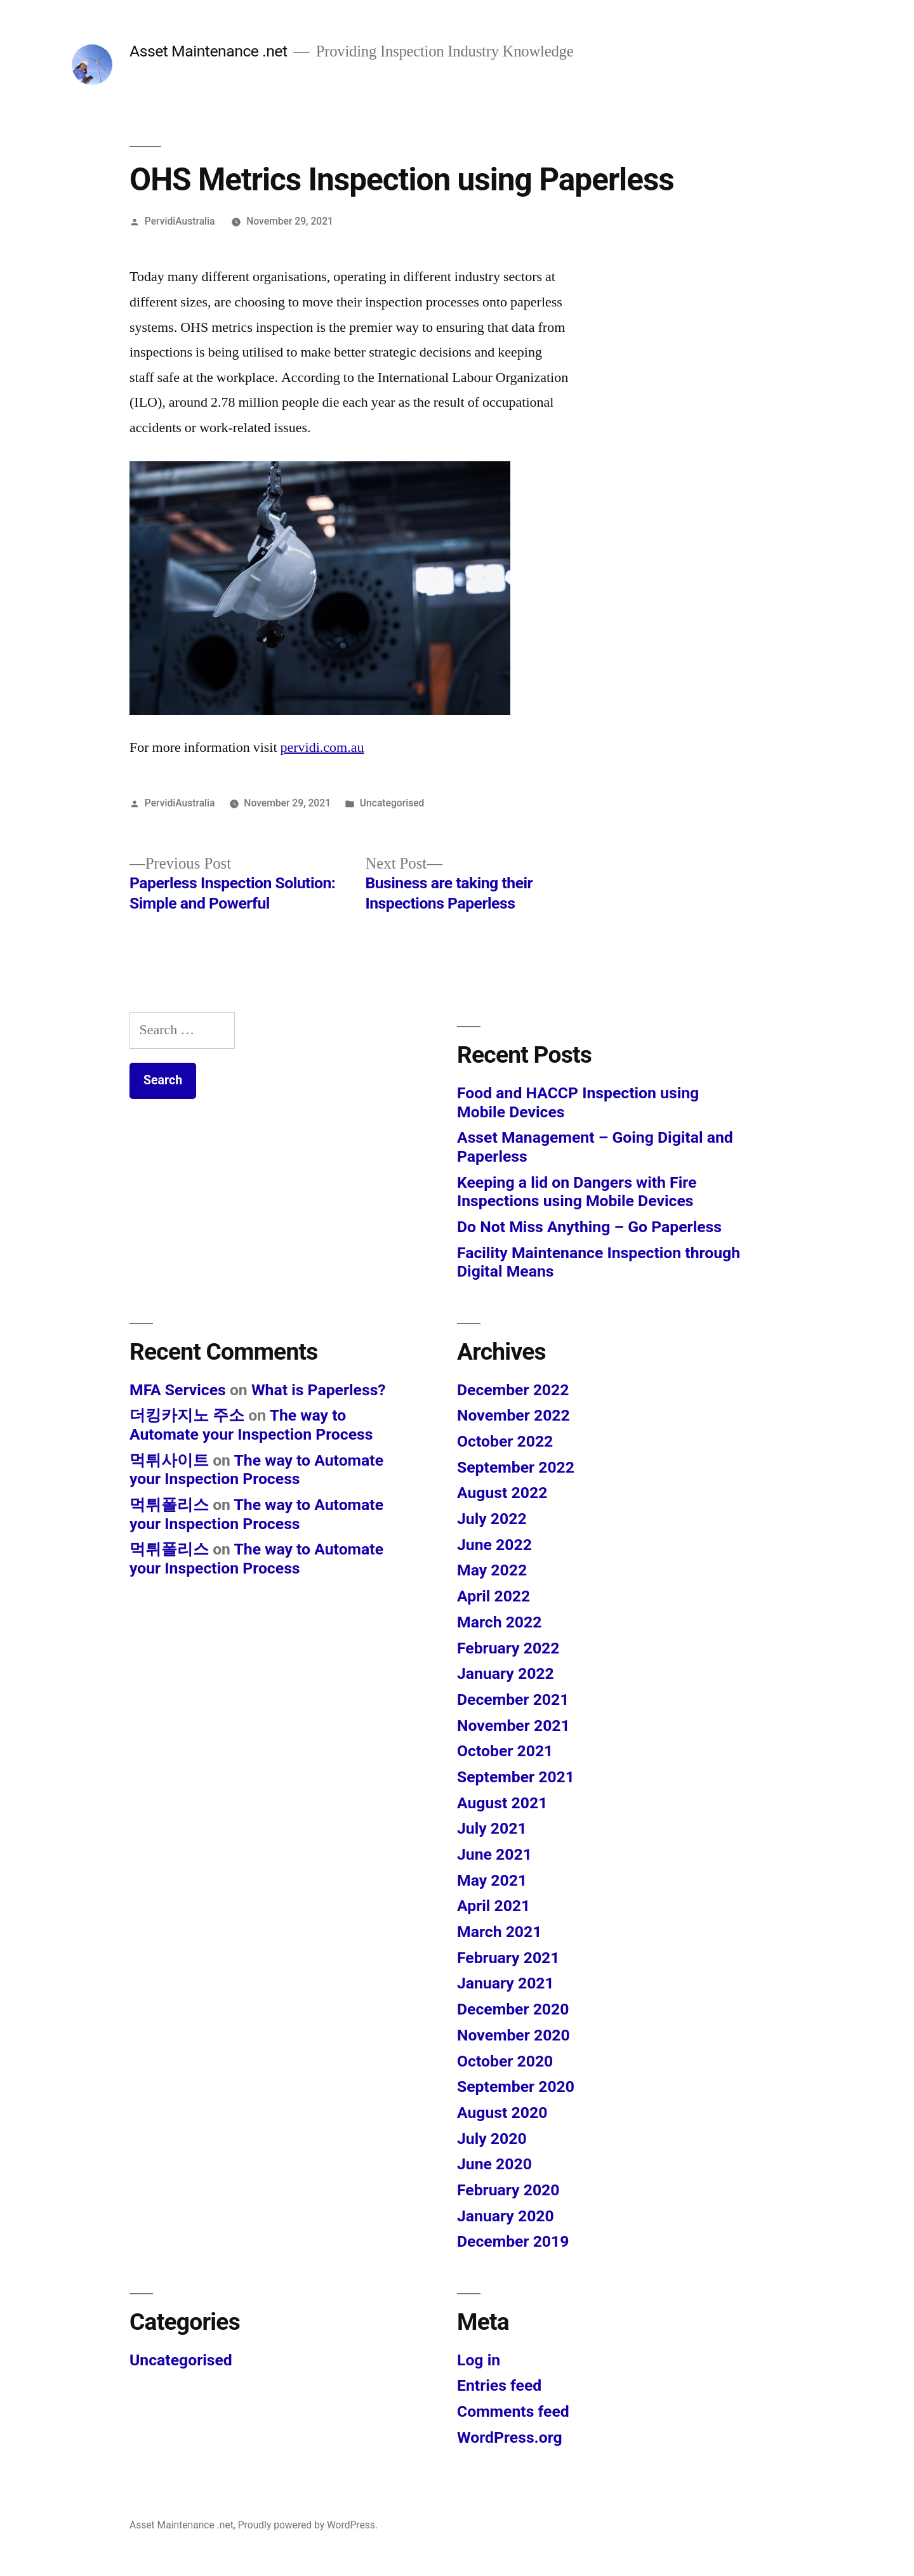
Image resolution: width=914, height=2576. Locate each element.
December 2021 (513, 1699)
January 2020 (505, 2216)
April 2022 (493, 1596)
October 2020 (505, 2061)
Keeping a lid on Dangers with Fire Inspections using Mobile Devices (576, 1192)
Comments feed (513, 2411)
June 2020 (494, 2164)
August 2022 (502, 1492)
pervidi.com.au (322, 747)
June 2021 (494, 1854)
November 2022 (513, 1415)
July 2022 (492, 1518)
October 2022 (505, 1441)
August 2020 (502, 2112)
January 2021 (505, 1983)
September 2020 (515, 2086)
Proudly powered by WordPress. (308, 2525)
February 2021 (508, 1957)
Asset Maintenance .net (208, 51)
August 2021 (502, 1803)
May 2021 (492, 1880)
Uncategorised (392, 803)
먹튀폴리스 (169, 1504)
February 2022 (508, 1648)
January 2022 (505, 1673)
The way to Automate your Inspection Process (251, 1424)
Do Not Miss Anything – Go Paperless (589, 1227)
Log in (478, 2360)
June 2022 (494, 1544)
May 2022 (492, 1570)
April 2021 (493, 1905)
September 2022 (515, 1467)
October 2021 (505, 1751)
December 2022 (513, 1390)
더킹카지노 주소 (186, 1415)
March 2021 (499, 1931)
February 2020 (508, 2190)
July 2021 (492, 1828)
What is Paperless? (318, 1390)
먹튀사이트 (169, 1460)
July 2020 (492, 2138)
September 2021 (515, 1777)
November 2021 (513, 1725)
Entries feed (499, 2385)
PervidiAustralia (180, 221)
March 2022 (499, 1622)
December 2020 (513, 2009)
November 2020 (513, 2035)
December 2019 (513, 2241)
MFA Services (177, 1390)
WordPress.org (509, 2437)
